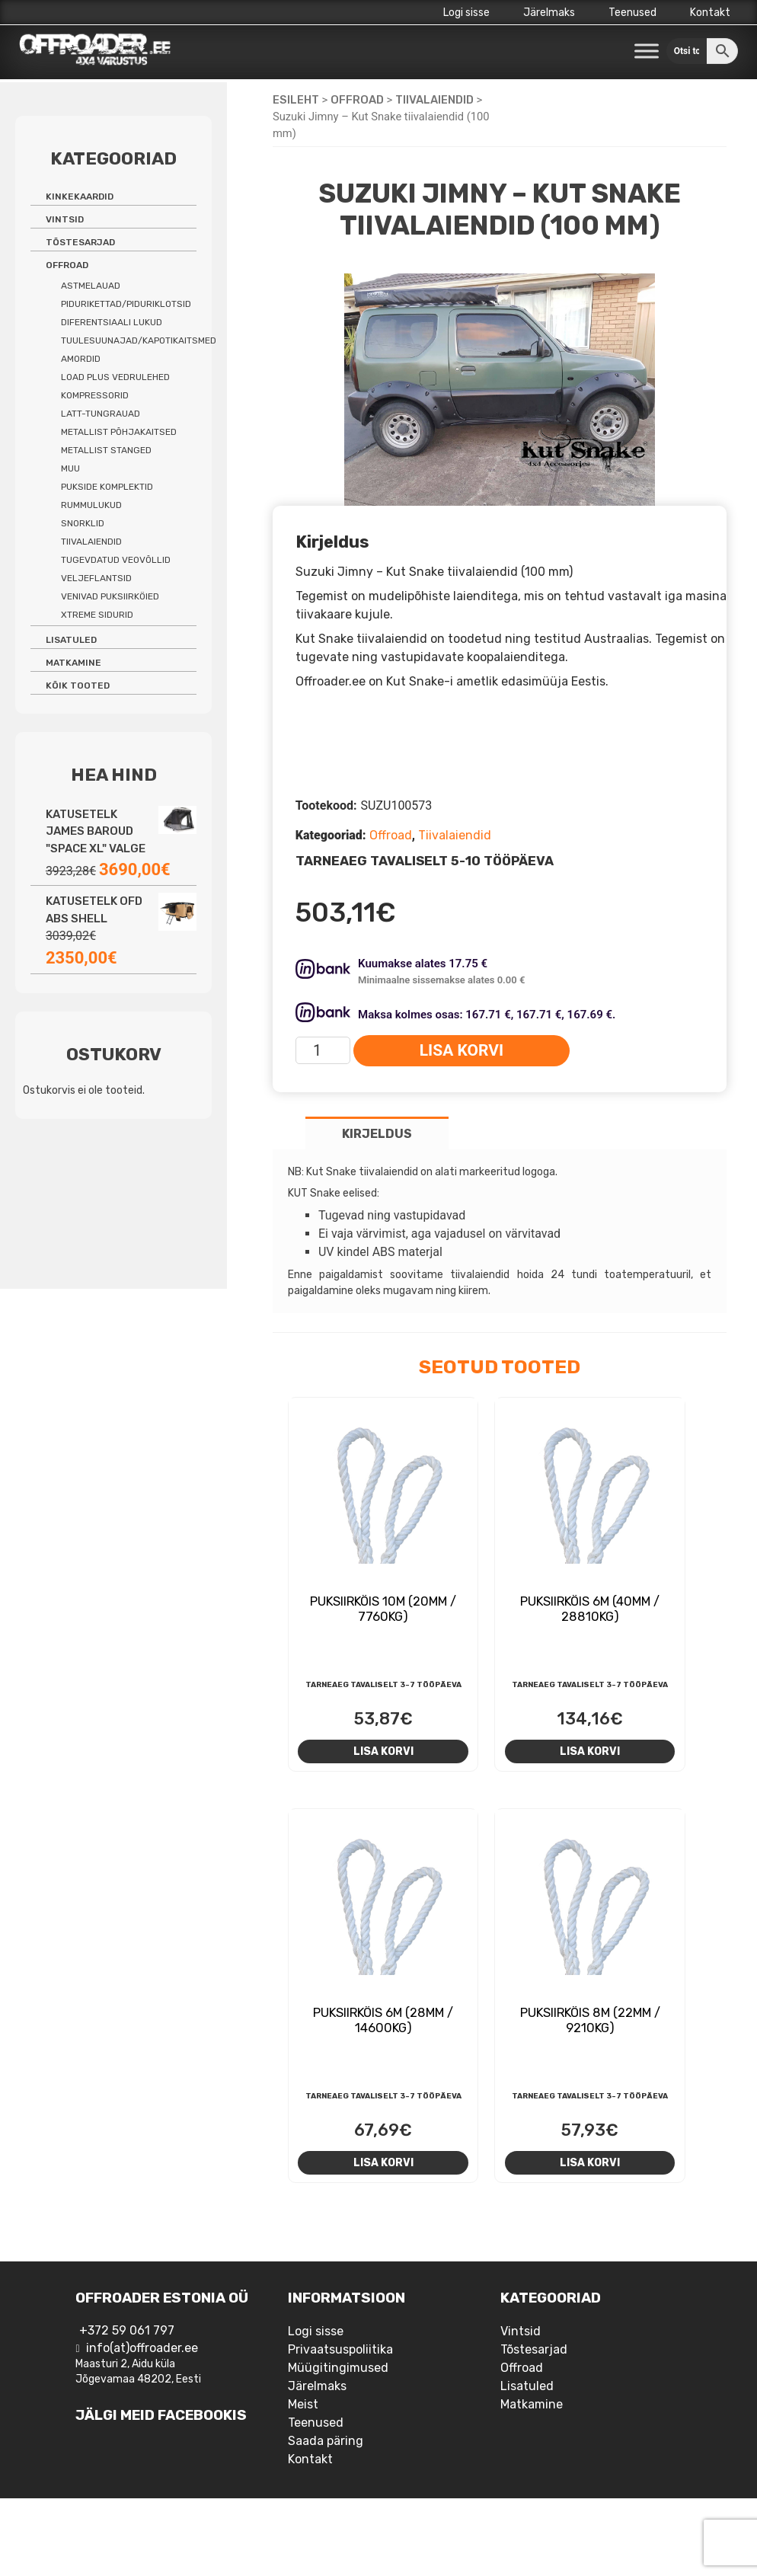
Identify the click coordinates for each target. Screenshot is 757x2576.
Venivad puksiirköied (110, 596)
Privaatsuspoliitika (340, 2349)
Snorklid (82, 523)
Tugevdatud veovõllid (116, 560)
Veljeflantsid (96, 578)
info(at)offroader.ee (142, 2348)
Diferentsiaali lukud (111, 322)
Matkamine (73, 662)
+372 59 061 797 (126, 2330)
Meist (303, 2404)
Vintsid (65, 219)
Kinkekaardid (79, 196)
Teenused (632, 12)
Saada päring (325, 2441)
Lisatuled (71, 639)
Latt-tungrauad (100, 413)
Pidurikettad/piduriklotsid (126, 304)
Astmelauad (90, 285)
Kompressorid (95, 395)
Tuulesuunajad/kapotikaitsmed (138, 340)
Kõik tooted (78, 685)
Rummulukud (91, 505)
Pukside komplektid (107, 486)
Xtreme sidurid (97, 614)
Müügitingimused (338, 2367)
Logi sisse (466, 12)
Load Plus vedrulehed (115, 377)
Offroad (357, 100)
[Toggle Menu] (646, 51)
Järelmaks (549, 12)
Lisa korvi (461, 1050)
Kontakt (710, 12)
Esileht (296, 100)
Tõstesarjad (80, 242)
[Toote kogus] (323, 1050)
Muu (70, 468)
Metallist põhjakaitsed (119, 432)
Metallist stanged (106, 450)
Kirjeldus (377, 1134)
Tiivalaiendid (434, 100)
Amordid (81, 358)
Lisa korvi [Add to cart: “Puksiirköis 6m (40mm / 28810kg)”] (590, 1751)
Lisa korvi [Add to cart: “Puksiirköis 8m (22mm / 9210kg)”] (590, 2162)
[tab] (377, 1133)
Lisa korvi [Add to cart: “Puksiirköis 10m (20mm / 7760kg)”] (383, 1751)
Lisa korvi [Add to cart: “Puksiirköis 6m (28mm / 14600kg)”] (383, 2162)
